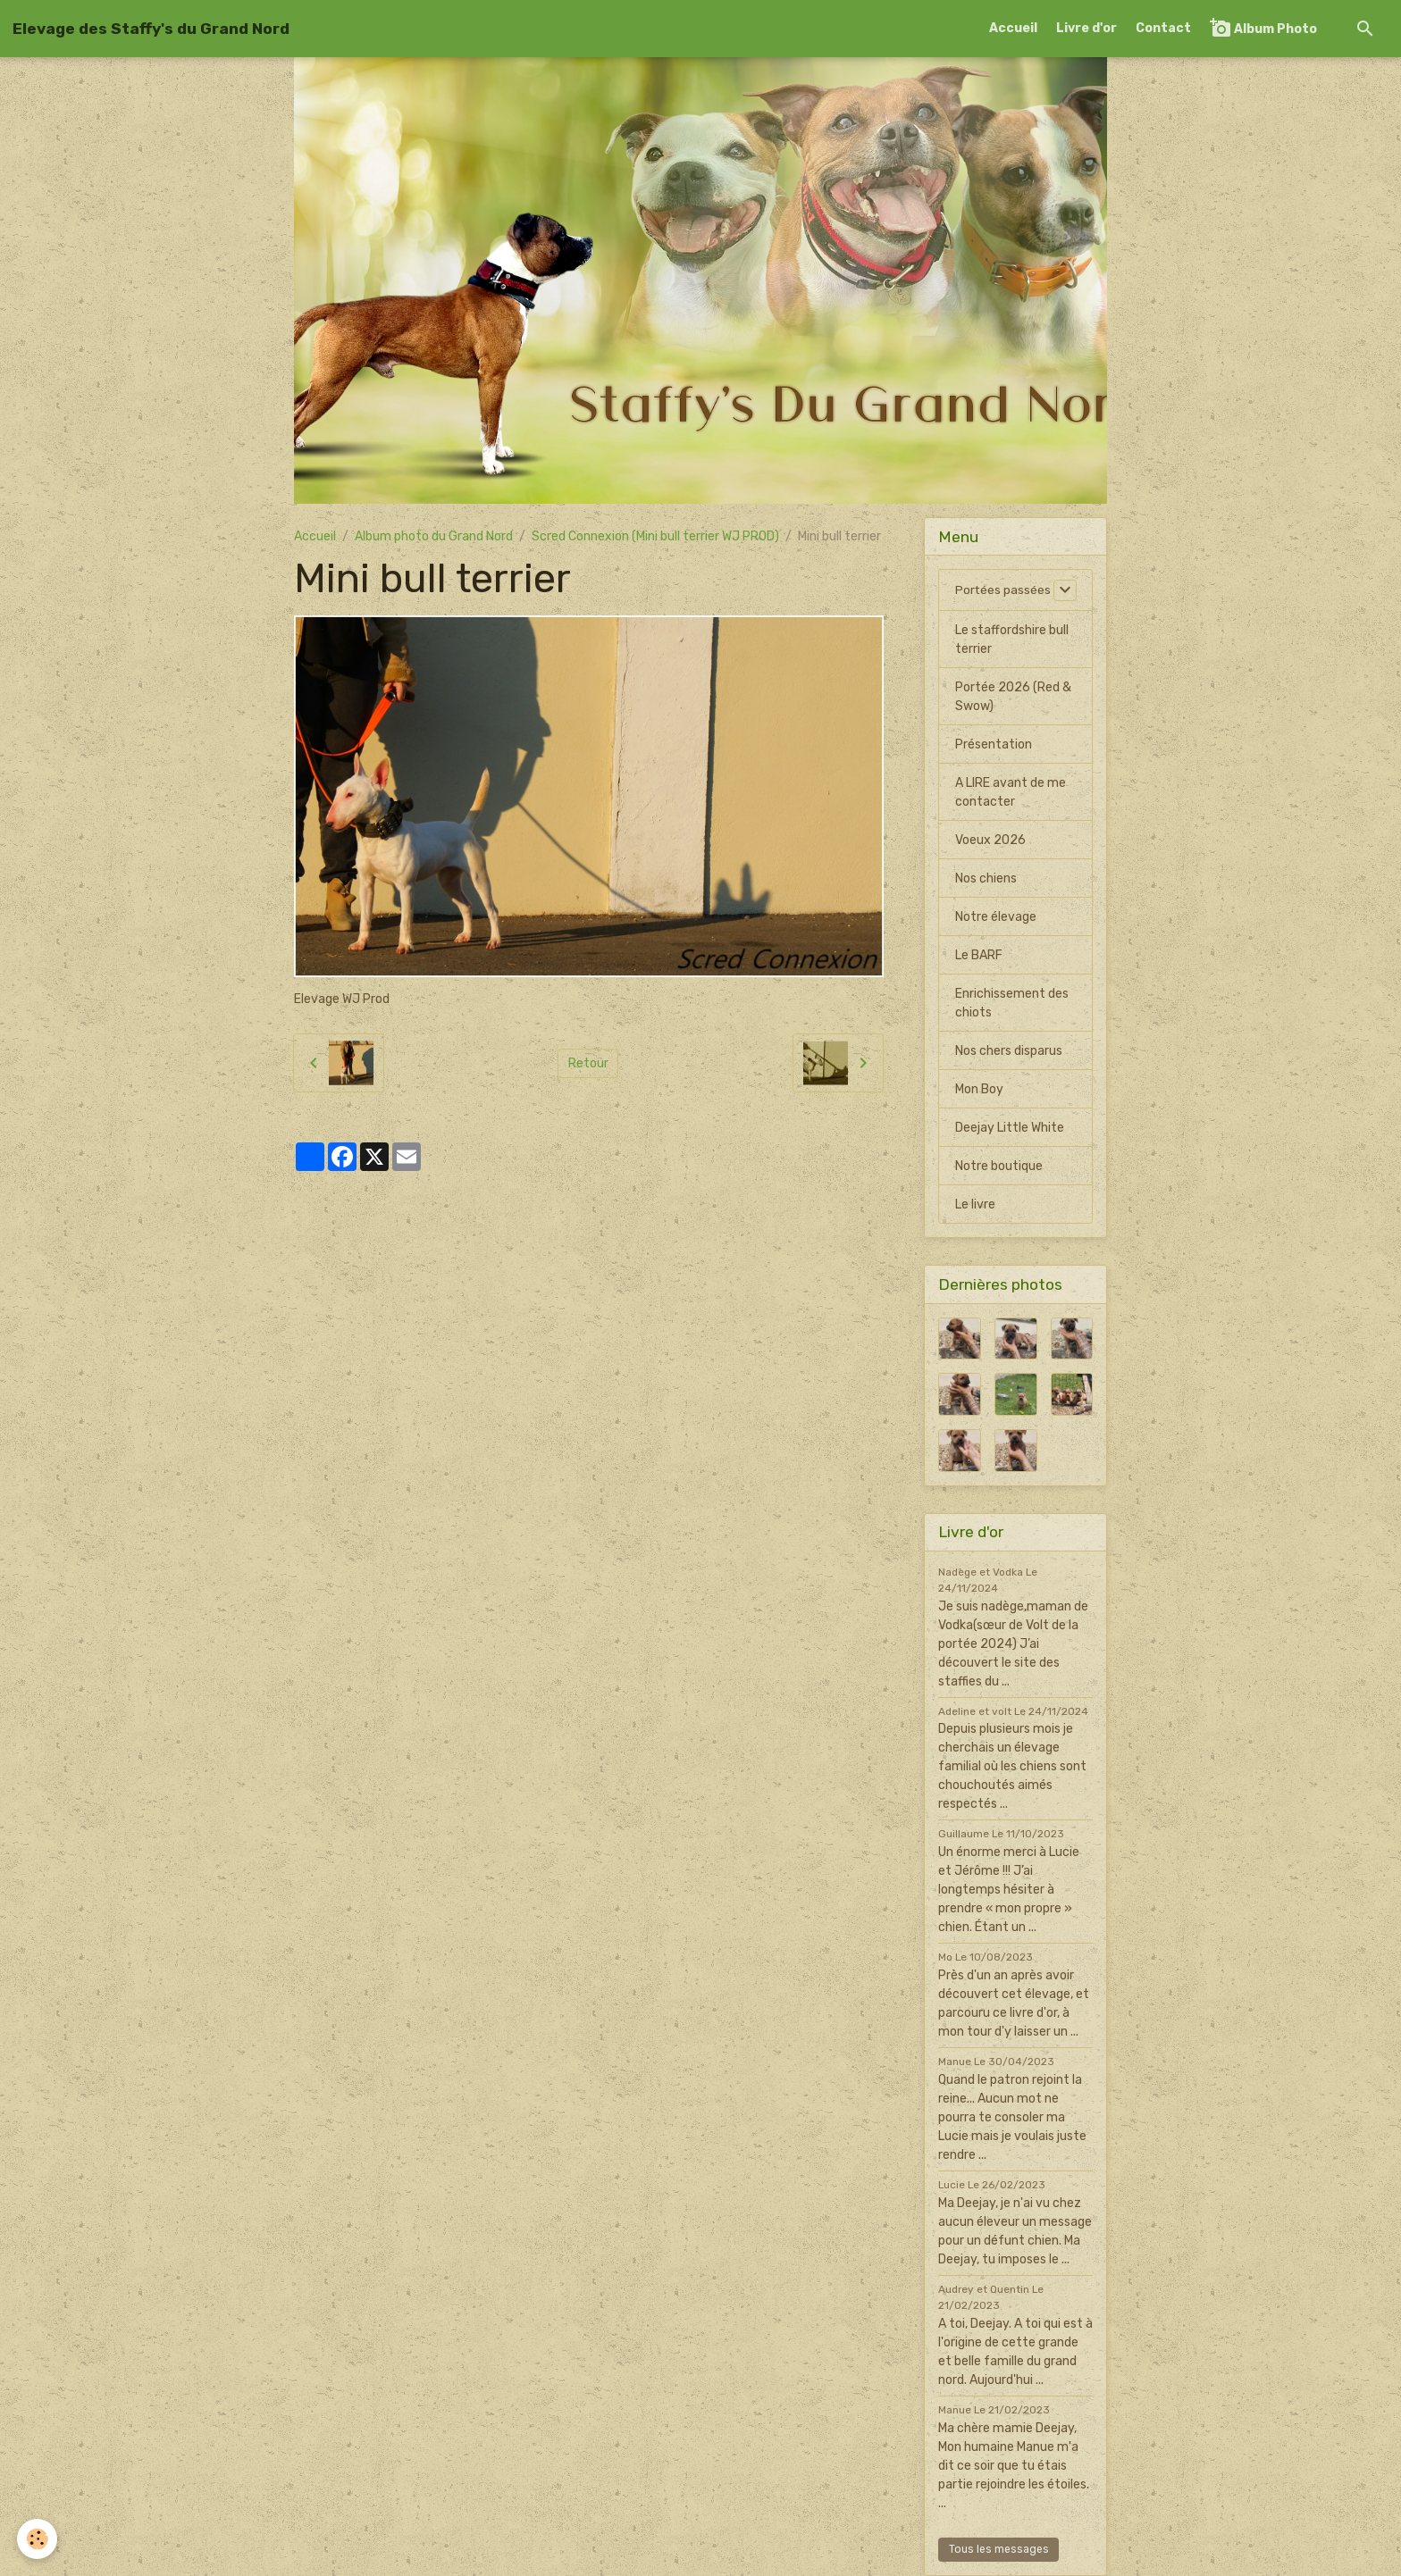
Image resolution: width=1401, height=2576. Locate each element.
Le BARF (979, 955)
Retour (588, 1063)
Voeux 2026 (990, 840)
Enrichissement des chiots (1012, 1003)
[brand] (151, 28)
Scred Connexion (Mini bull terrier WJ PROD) (655, 536)
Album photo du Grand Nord (434, 536)
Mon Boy (979, 1089)
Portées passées (1003, 590)
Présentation (993, 744)
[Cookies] (38, 2539)
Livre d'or (1086, 28)
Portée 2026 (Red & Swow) (1013, 697)
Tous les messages (999, 2549)
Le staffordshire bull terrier (1012, 640)
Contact (1163, 28)
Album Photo (1263, 28)
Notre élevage (995, 916)
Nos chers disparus (1008, 1050)
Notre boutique (999, 1166)
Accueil (1013, 28)
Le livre (975, 1204)
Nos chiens (986, 878)
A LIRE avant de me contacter (1010, 792)
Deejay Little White (1009, 1127)
